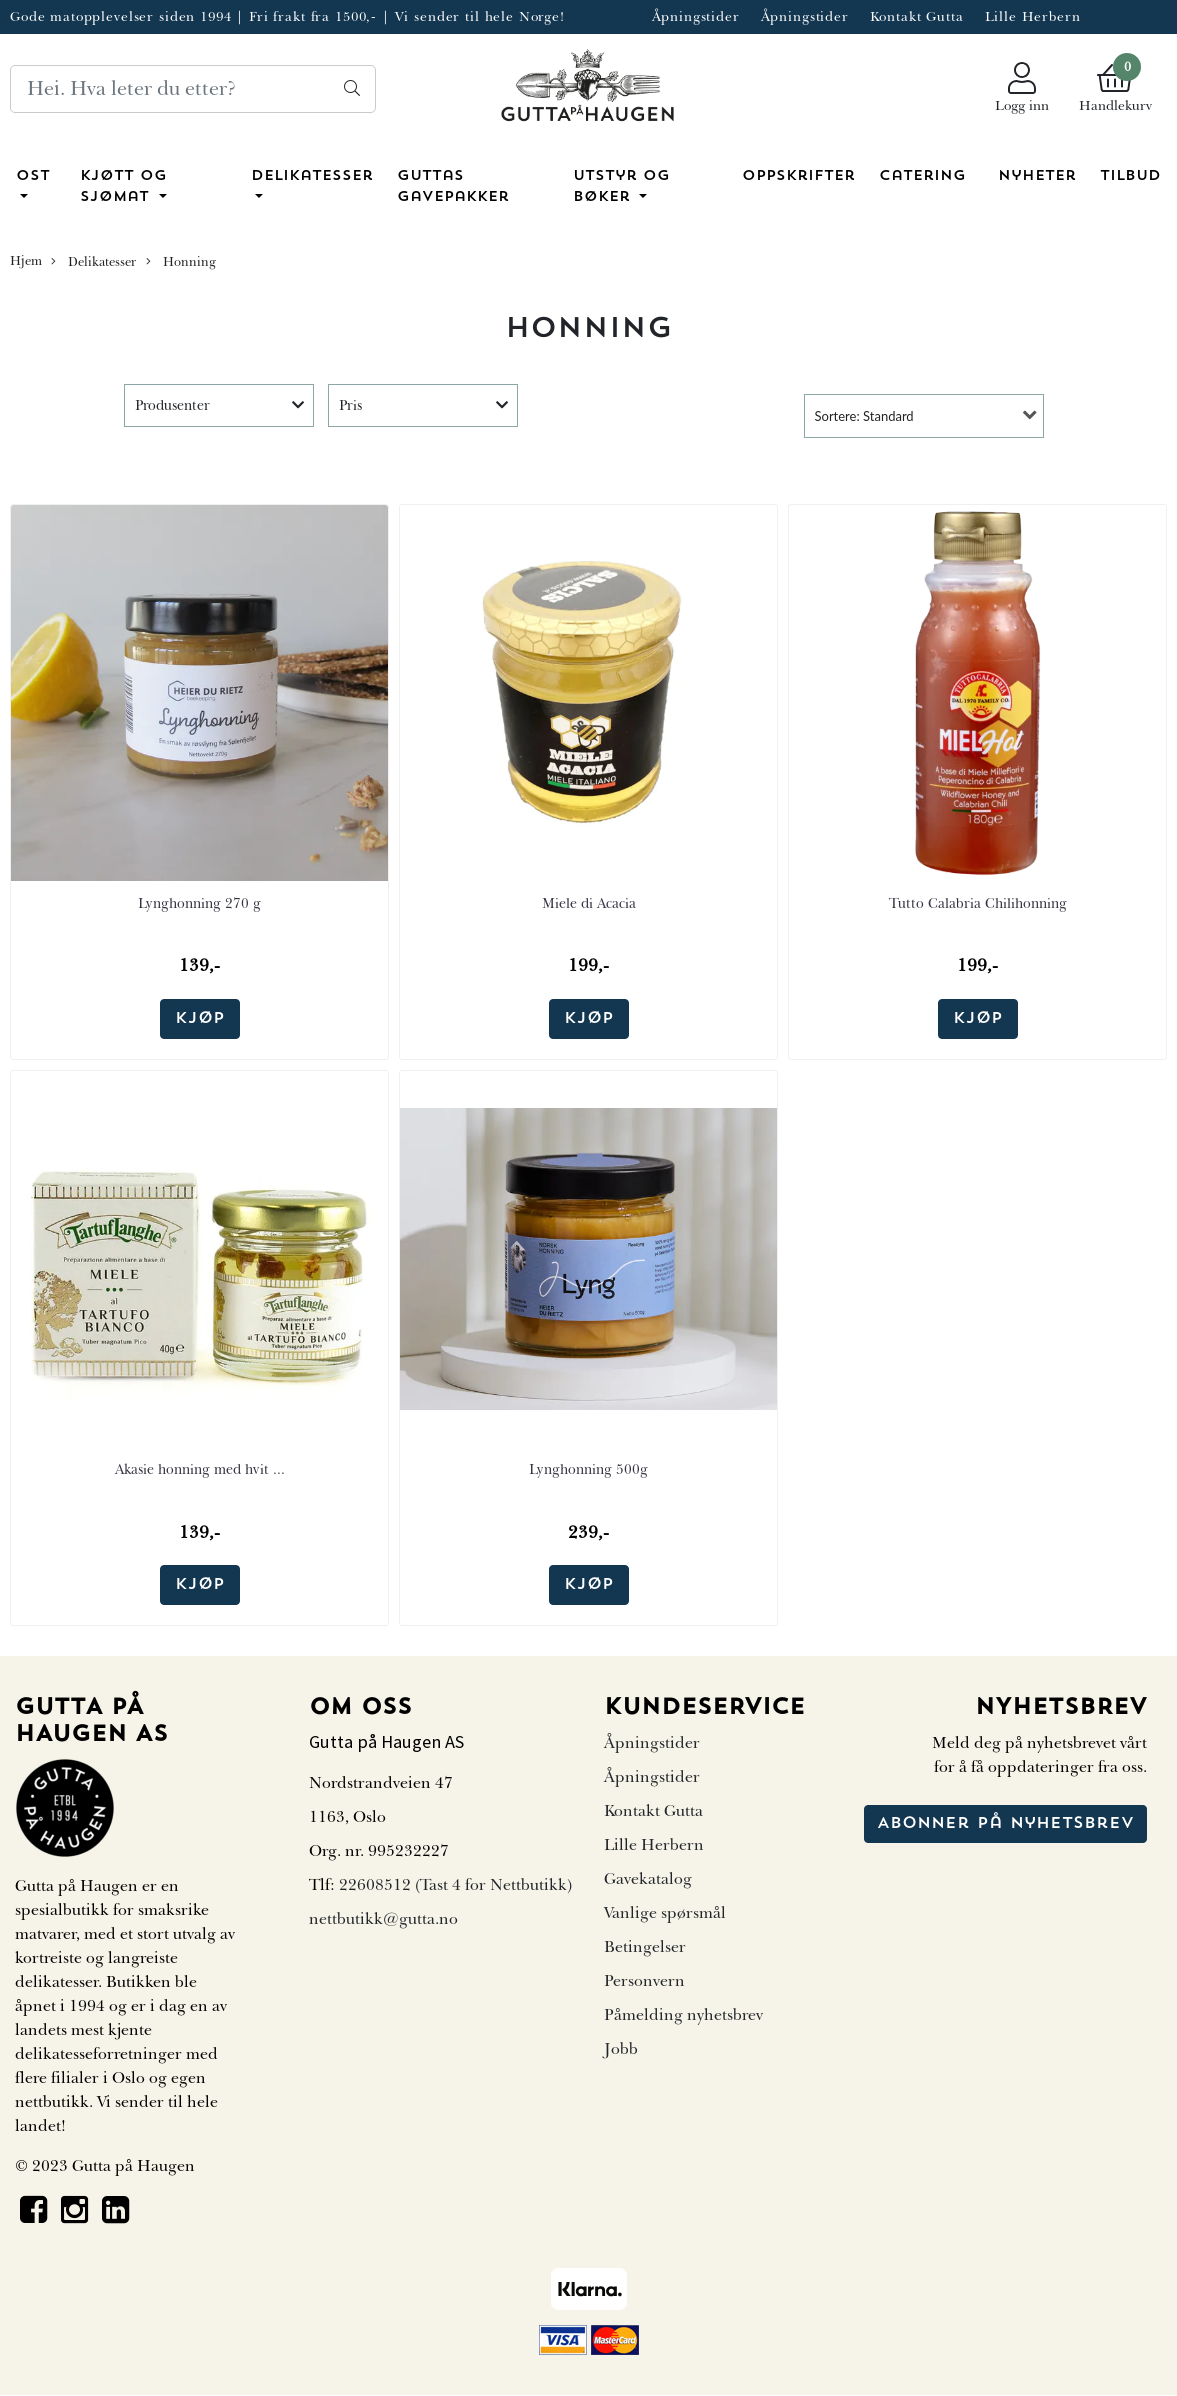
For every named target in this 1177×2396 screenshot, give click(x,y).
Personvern (644, 1981)
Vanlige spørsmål (665, 1913)
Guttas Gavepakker (453, 187)
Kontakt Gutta (917, 16)
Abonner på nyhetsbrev (1005, 1824)
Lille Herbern (1033, 16)
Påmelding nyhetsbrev (683, 2015)
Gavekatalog (648, 1879)
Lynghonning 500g (588, 1469)
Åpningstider (696, 16)
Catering (922, 176)
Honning (181, 262)
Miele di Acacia (589, 903)
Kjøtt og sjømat (123, 187)
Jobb (621, 2049)
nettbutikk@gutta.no (383, 1919)
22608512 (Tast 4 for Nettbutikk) (455, 1885)
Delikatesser (312, 176)
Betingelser (645, 1947)
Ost (33, 176)
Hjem (26, 261)
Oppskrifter (798, 176)
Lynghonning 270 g (199, 903)
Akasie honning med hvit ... (200, 1469)
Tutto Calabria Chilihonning (978, 903)
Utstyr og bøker (621, 187)
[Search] (193, 89)
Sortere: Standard (864, 416)
